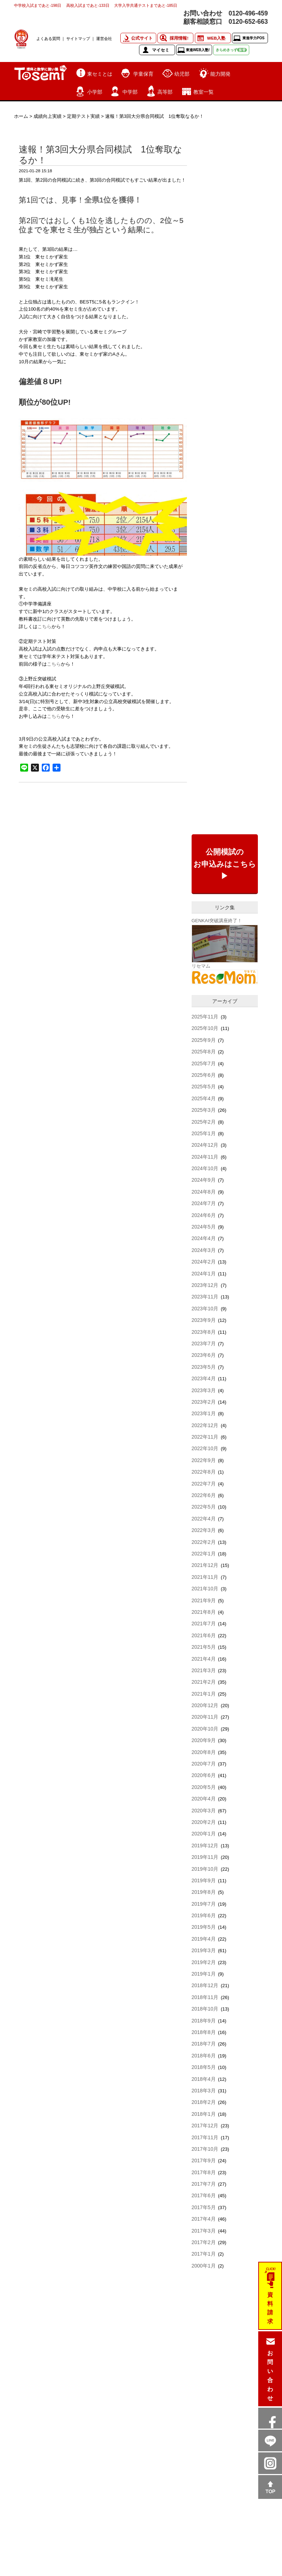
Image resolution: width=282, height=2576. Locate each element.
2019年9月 (204, 1880)
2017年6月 (204, 2195)
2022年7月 (204, 1484)
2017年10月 (205, 2149)
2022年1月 (204, 1553)
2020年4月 (204, 1799)
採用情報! (179, 38)
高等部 (165, 92)
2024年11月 (205, 1157)
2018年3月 (204, 2090)
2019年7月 (204, 1904)
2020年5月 (204, 1787)
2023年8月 (204, 1332)
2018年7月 (204, 2044)
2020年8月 (204, 1752)
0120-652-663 (248, 21)
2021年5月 (204, 1647)
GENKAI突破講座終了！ (217, 920)
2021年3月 (204, 1670)
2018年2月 (204, 2102)
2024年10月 (205, 1168)
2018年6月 (204, 2055)
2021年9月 (204, 1600)
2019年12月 (205, 1845)
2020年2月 (204, 1822)
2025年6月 (204, 1075)
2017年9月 (204, 2160)
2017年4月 (204, 2219)
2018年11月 (205, 1997)
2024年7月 (204, 1203)
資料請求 (270, 2308)
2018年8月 (204, 2032)
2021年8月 (204, 1612)
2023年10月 (205, 1308)
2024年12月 (205, 1145)
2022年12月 (205, 1425)
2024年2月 (204, 1262)
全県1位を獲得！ (113, 200)
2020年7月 (204, 1764)
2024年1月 (204, 1273)
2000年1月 (204, 2266)
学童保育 (143, 74)
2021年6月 (204, 1635)
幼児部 (181, 74)
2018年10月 (205, 2009)
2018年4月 (204, 2079)
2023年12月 (205, 1285)
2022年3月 (204, 1530)
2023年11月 (205, 1297)
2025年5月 (204, 1086)
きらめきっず (231, 50)
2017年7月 (204, 2184)
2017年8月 (204, 2172)
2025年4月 (204, 1098)
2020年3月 (204, 1810)
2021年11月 (205, 1577)
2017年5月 (204, 2207)
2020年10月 (205, 1729)
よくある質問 (48, 38)
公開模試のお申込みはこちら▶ (224, 864)
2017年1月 (204, 2254)
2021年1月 (204, 1694)
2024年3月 (204, 1250)
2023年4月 (204, 1378)
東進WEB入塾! (198, 50)
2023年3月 (204, 1390)
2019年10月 (205, 1869)
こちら (44, 626)
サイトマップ (78, 38)
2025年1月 (204, 1133)
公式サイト (142, 38)
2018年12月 (205, 1985)
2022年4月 (204, 1519)
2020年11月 (205, 1717)
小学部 (94, 92)
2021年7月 (204, 1623)
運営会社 (104, 38)
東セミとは (99, 74)
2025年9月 (204, 1040)
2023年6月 (204, 1355)
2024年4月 (204, 1238)
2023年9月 (204, 1320)
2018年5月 (204, 2067)
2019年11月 (205, 1857)
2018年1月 (204, 2114)
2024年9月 (204, 1180)
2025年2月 (204, 1122)
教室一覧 (203, 92)
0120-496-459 (248, 13)
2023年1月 (204, 1413)
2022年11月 (205, 1437)
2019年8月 (204, 1892)
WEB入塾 (216, 38)
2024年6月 (204, 1215)
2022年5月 (204, 1507)
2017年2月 (204, 2242)
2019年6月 (204, 1915)
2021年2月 (204, 1682)
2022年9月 (204, 1460)
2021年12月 (205, 1565)
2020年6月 (204, 1775)
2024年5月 (204, 1227)
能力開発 (220, 74)
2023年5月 (204, 1367)
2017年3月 (204, 2231)
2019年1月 (204, 1974)
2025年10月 (205, 1028)
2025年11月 (205, 1017)
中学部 (130, 92)
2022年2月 (204, 1542)
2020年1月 (204, 1833)
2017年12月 (205, 2125)
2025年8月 (204, 1051)
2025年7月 (204, 1063)
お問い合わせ (270, 2375)
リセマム (201, 966)
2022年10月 (205, 1448)
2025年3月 (204, 1110)
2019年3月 (204, 1950)
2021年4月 (204, 1659)
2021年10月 (205, 1588)
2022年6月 (204, 1495)
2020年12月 (205, 1705)
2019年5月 (204, 1927)
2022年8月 (204, 1472)
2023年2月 (204, 1402)
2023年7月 (204, 1343)
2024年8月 (204, 1192)
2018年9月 (204, 2021)
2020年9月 (204, 1740)
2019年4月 (204, 1939)
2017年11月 (205, 2137)
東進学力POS (253, 38)
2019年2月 (204, 1962)
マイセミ (160, 50)
